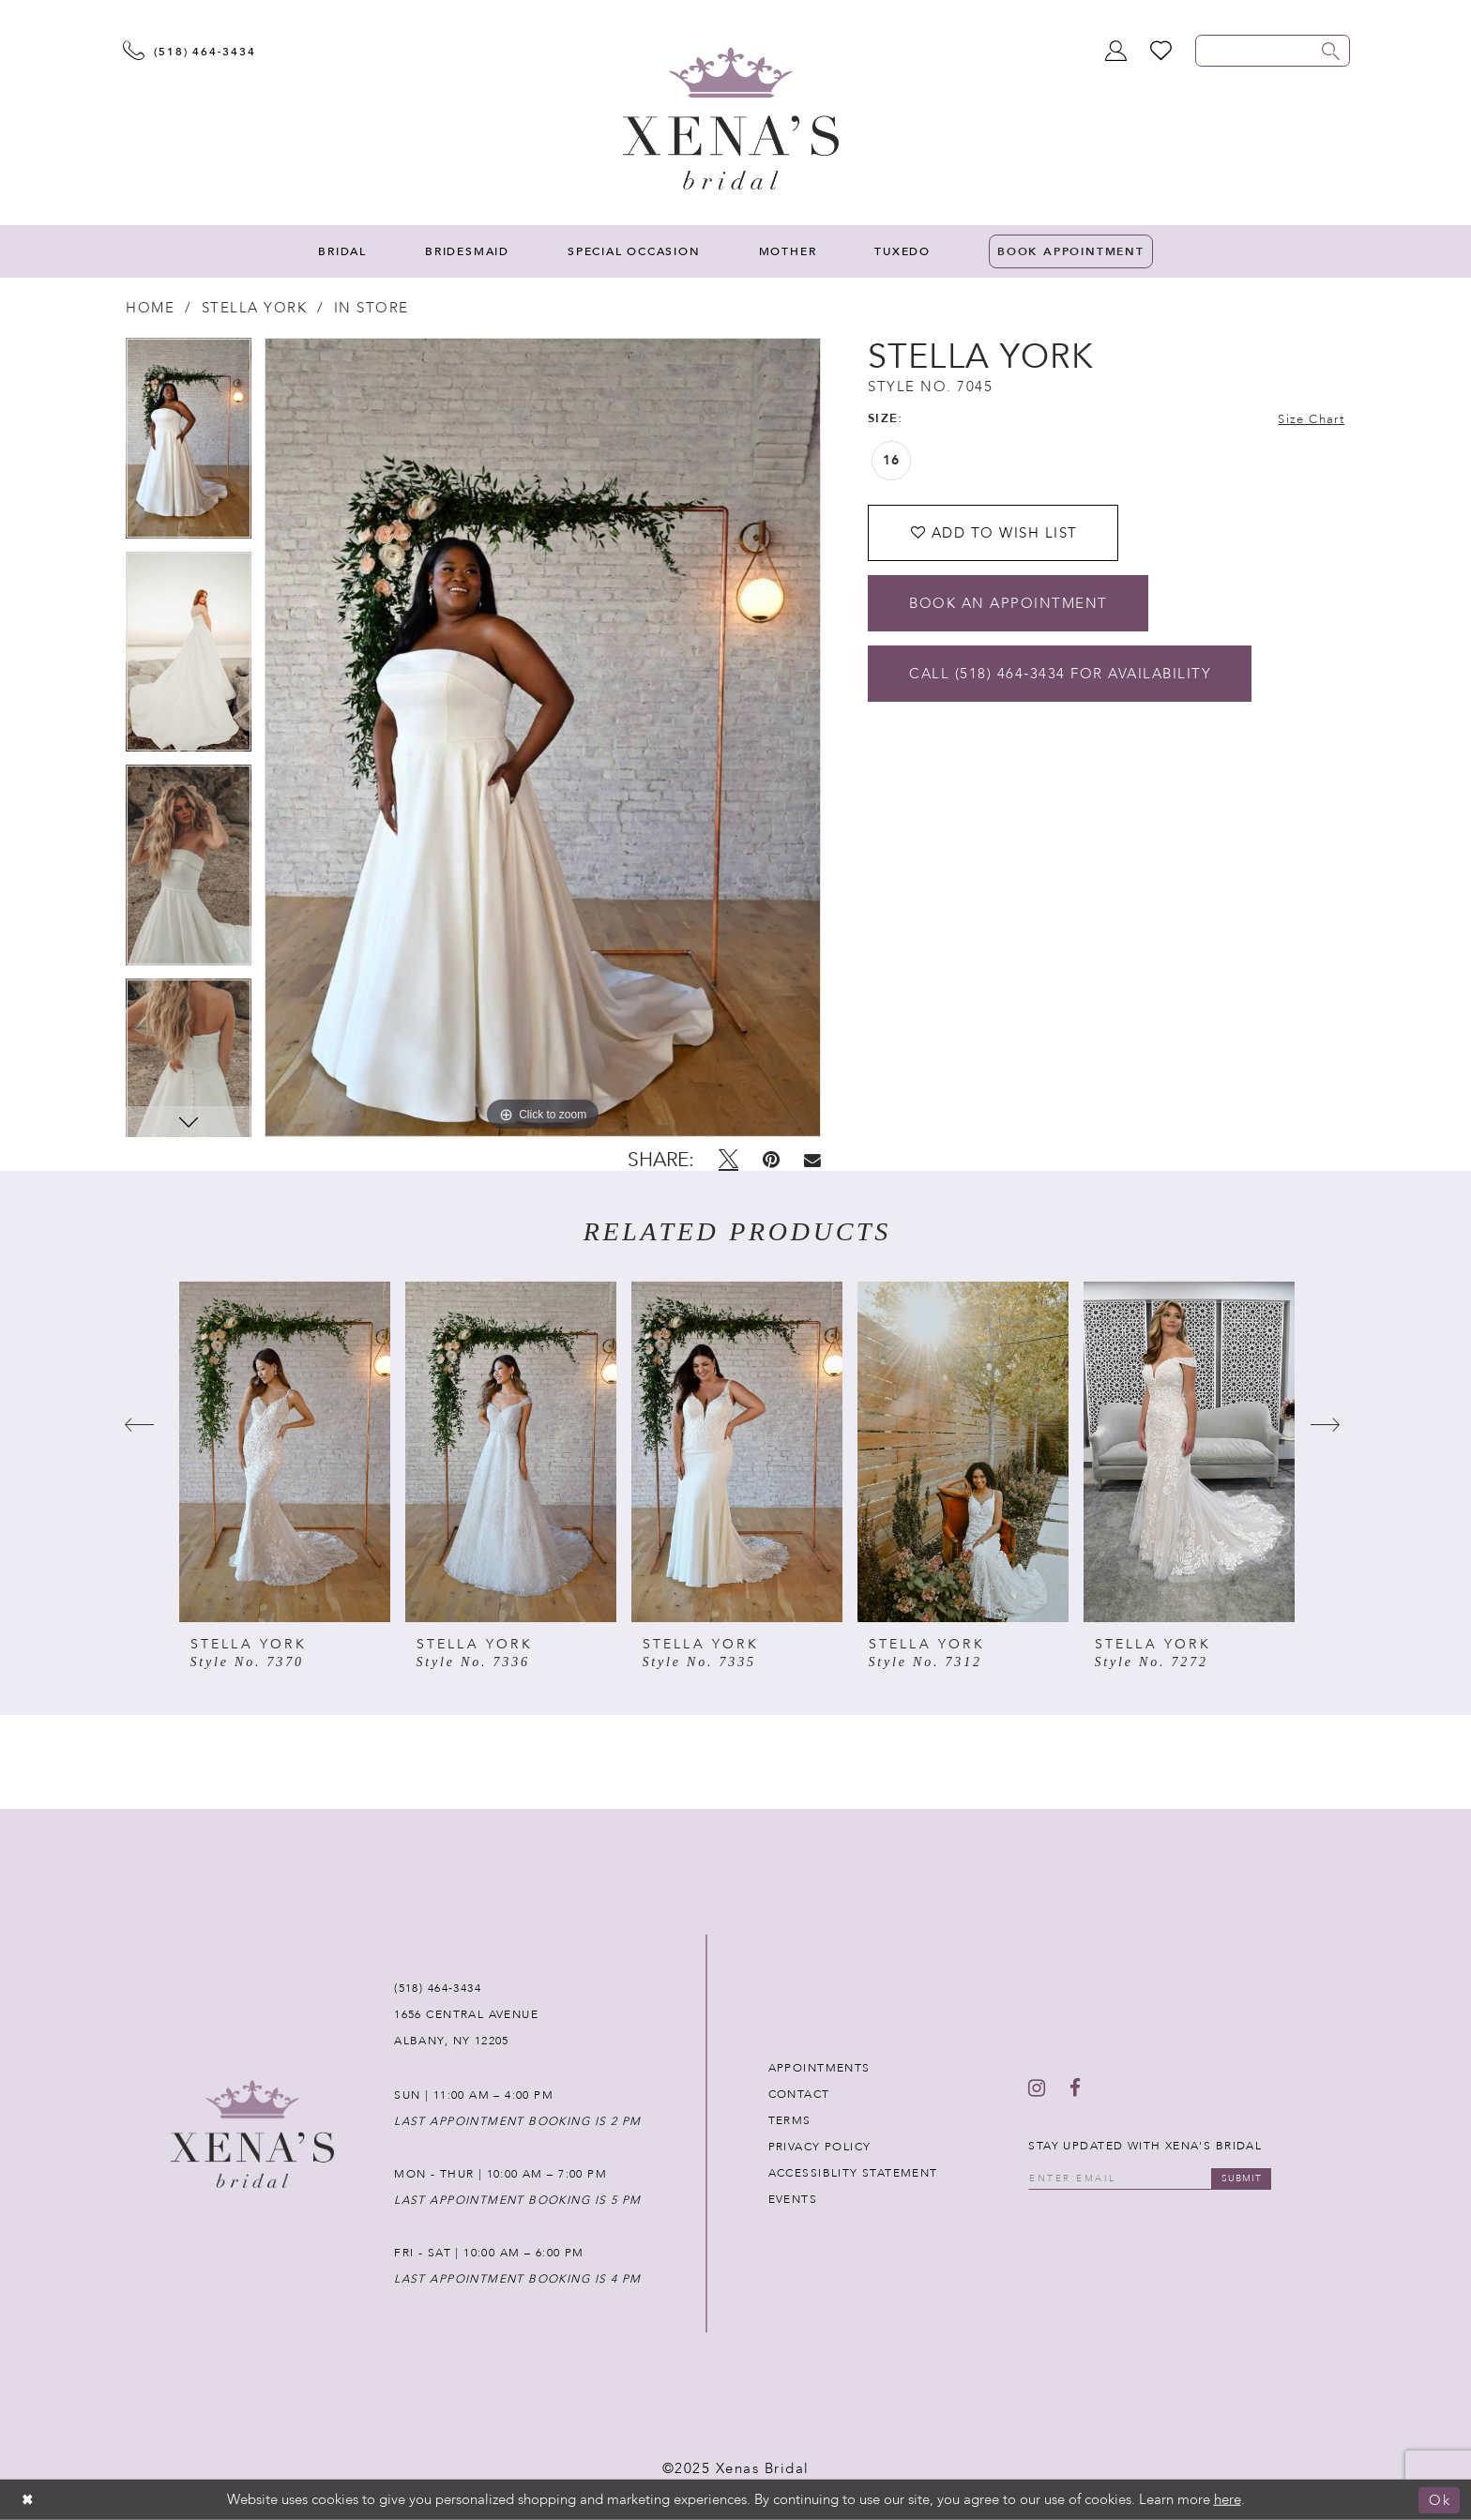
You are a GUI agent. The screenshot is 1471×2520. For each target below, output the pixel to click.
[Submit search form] (1331, 51)
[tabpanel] (188, 445)
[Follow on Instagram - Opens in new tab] (1036, 2088)
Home (150, 307)
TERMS (789, 2120)
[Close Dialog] (28, 2499)
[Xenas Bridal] (731, 118)
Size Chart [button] (1311, 420)
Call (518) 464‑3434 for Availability (1060, 673)
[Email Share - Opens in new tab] (812, 1160)
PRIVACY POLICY (820, 2146)
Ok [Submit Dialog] (1439, 2500)
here (1227, 2499)
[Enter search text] (1272, 51)
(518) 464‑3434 (437, 1988)
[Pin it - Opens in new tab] (771, 1159)
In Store (371, 307)
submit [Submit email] (1241, 2178)
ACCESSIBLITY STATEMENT (853, 2172)
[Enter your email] (1149, 2179)
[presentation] (284, 1451)
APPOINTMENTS (819, 2067)
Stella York (255, 307)
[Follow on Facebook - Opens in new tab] (1075, 2088)
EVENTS (792, 2199)
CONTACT (799, 2094)
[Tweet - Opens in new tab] (728, 1159)
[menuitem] (342, 251)
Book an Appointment (1008, 603)
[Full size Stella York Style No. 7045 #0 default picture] (542, 737)
